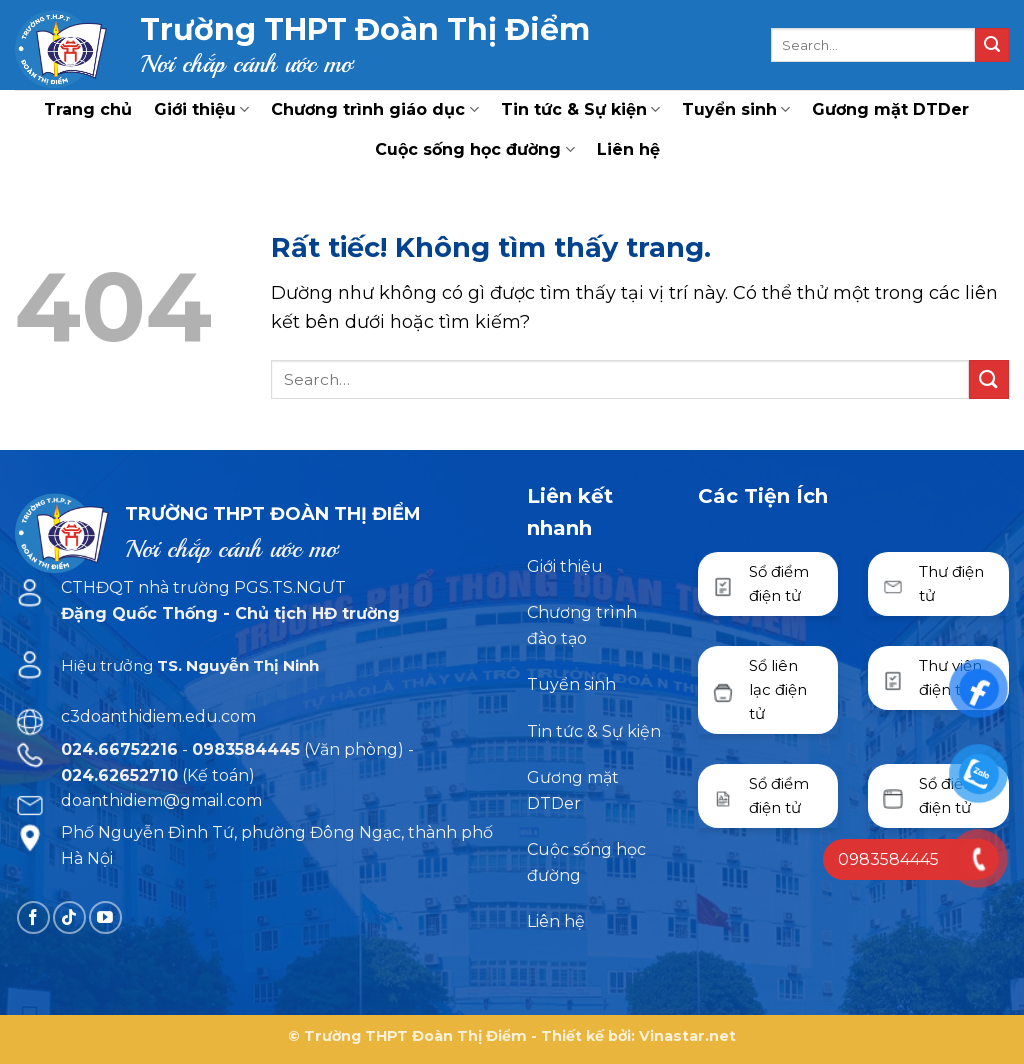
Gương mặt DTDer (890, 109)
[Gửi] (992, 45)
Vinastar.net (687, 1036)
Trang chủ (88, 109)
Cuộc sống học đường (474, 150)
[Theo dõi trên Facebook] (33, 917)
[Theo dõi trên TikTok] (69, 917)
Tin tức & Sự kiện (580, 110)
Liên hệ (628, 149)
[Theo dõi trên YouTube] (105, 917)
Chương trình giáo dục (374, 110)
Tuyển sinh (736, 110)
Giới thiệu (201, 110)
